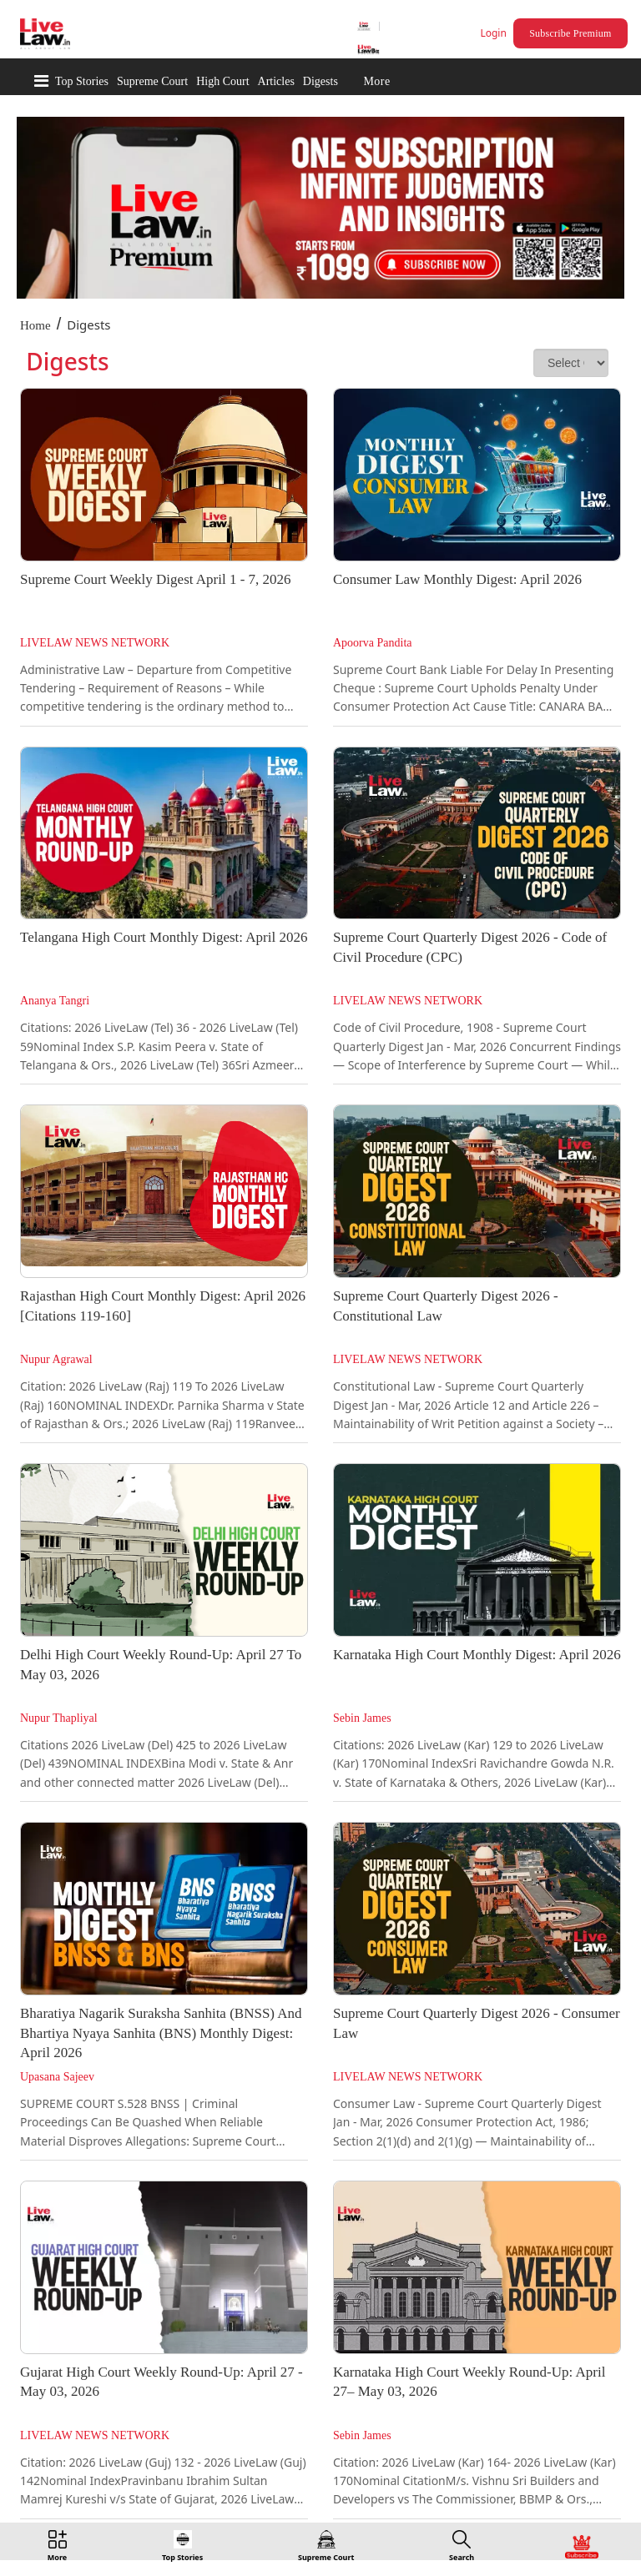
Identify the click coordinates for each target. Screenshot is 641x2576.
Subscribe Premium (570, 33)
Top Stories (82, 81)
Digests (320, 81)
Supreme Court (152, 81)
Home (35, 325)
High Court (222, 81)
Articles (276, 81)
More (376, 81)
